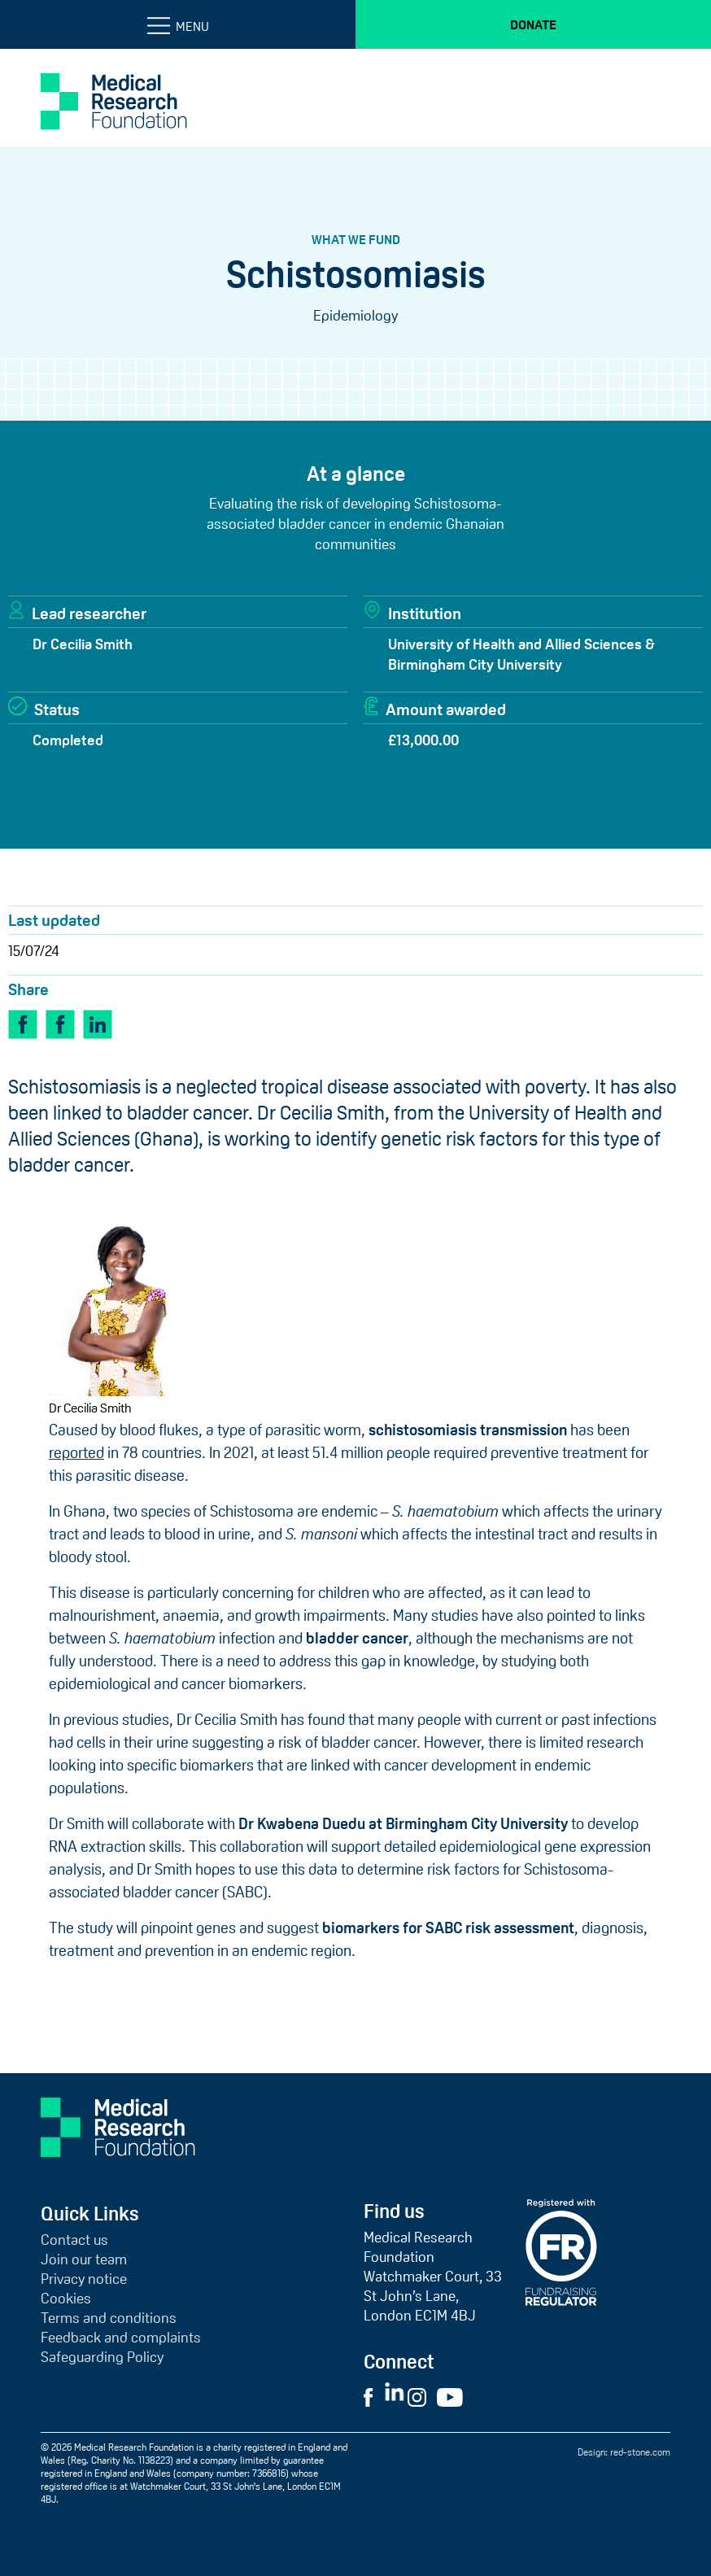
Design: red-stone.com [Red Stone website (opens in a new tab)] (624, 2452)
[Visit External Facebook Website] (373, 2396)
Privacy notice (84, 2279)
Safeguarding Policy (102, 2357)
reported (76, 1452)
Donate (533, 24)
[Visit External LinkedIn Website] (396, 2396)
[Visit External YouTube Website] (455, 2396)
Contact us (74, 2240)
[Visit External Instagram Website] (421, 2396)
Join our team (84, 2259)
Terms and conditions (109, 2318)
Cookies (66, 2298)
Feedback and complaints (121, 2337)
